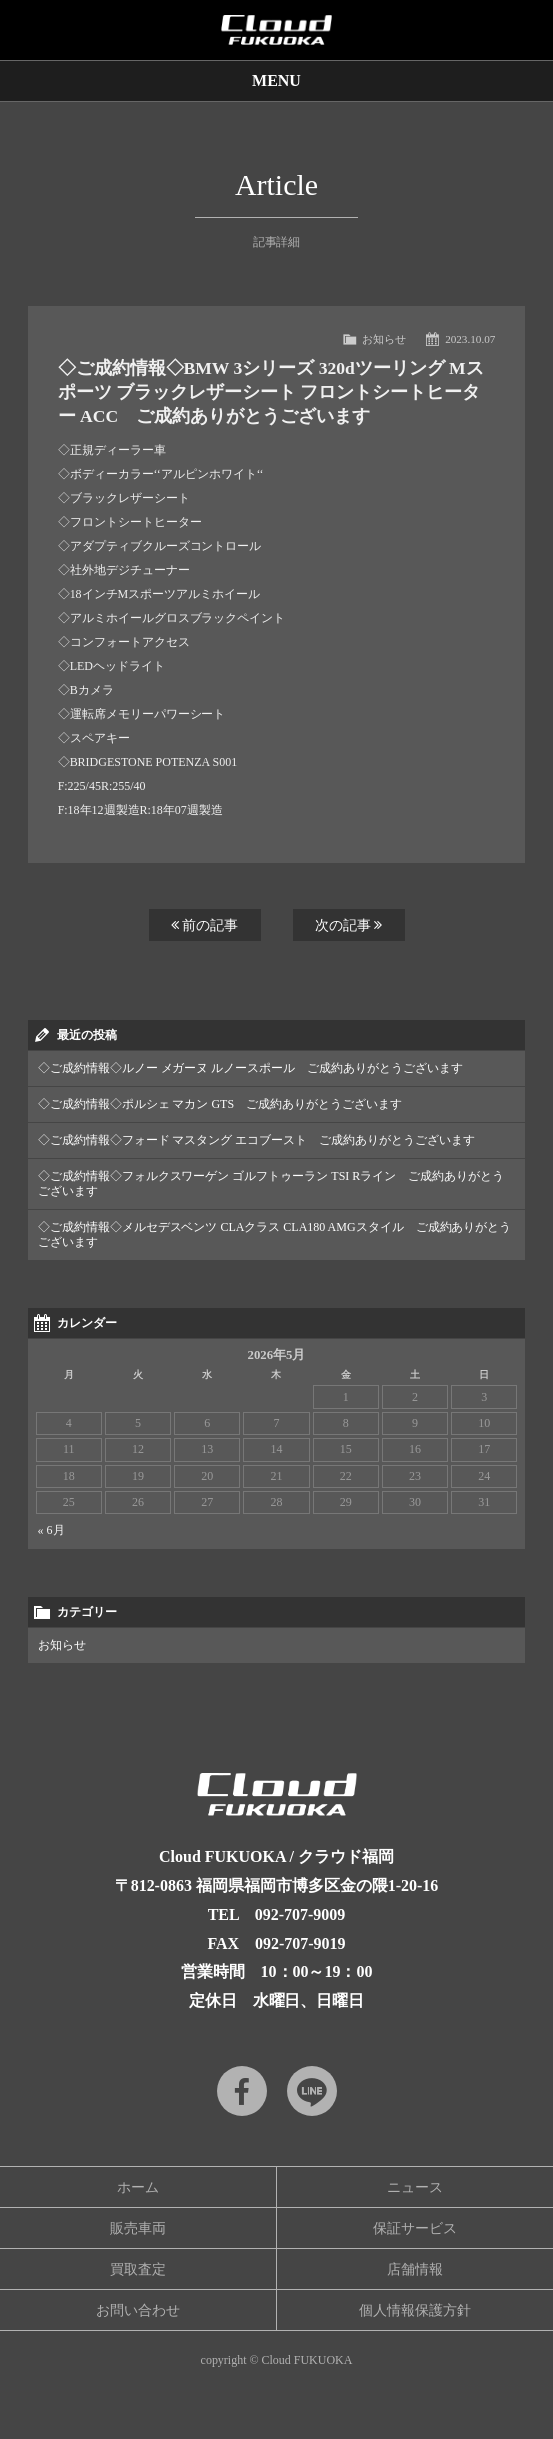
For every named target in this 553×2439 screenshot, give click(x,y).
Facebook (242, 2091)
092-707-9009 (300, 1914)
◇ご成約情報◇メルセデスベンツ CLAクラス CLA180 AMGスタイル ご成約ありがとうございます (275, 1234)
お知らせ (384, 339)
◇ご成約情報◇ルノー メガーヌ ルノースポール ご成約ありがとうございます (251, 1068)
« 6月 (51, 1530)
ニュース (415, 2187)
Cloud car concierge (276, 30)
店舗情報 (415, 2269)
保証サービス (415, 2228)
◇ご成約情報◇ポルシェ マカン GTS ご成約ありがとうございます (220, 1104)
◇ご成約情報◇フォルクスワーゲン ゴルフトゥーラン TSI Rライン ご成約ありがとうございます (271, 1183)
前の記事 (205, 925)
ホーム (138, 2187)
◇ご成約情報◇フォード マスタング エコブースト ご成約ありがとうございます (257, 1140)
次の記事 (349, 925)
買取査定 (138, 2269)
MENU (276, 80)
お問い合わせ (138, 2310)
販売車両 (138, 2228)
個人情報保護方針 (415, 2310)
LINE (312, 2091)
